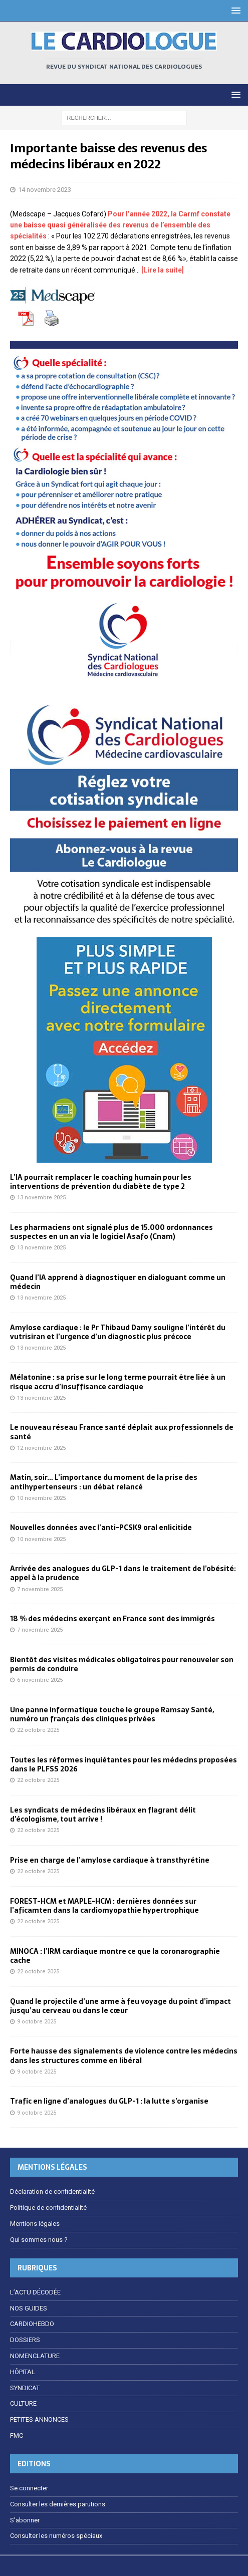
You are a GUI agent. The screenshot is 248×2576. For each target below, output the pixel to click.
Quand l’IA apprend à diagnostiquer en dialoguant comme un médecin (117, 1282)
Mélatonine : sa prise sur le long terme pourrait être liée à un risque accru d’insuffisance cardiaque (117, 1382)
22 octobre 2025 (38, 1730)
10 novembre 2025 (41, 1498)
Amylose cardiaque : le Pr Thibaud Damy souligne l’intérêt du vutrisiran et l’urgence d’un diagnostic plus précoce (117, 1332)
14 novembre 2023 (44, 189)
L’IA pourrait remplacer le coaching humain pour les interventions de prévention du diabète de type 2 (100, 1182)
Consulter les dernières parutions (57, 2504)
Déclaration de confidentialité (52, 2191)
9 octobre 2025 (36, 2021)
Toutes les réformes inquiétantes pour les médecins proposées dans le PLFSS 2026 (123, 1764)
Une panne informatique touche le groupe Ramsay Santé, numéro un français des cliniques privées (112, 1714)
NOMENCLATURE (35, 2356)
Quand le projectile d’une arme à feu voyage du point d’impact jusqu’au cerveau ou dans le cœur (120, 2006)
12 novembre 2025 (41, 1448)
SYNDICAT (25, 2388)
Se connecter (29, 2488)
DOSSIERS (25, 2340)
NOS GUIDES (28, 2308)
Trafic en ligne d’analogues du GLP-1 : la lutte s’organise (109, 2101)
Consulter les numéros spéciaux (56, 2535)
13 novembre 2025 (41, 1197)
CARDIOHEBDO (32, 2324)
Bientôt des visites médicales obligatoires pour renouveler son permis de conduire (121, 1664)
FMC (16, 2435)
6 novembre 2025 (40, 1680)
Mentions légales (35, 2223)
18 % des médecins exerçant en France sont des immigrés (112, 1618)
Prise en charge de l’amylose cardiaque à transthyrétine (109, 1860)
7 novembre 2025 (40, 1589)
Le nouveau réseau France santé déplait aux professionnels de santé (121, 1432)
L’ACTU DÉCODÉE (35, 2292)
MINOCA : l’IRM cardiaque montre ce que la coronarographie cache (115, 1956)
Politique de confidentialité (48, 2207)
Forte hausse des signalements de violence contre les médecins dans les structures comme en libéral (123, 2055)
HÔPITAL (22, 2372)
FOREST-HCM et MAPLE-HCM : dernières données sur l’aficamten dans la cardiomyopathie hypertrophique (104, 1906)
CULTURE (23, 2403)
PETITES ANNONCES (39, 2419)
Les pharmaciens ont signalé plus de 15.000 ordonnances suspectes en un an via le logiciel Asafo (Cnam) (111, 1232)
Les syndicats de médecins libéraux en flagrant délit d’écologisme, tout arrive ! (103, 1815)
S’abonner (25, 2520)
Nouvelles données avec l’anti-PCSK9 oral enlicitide (101, 1527)
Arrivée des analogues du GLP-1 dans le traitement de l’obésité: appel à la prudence (123, 1573)
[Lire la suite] (162, 270)
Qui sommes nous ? (39, 2239)
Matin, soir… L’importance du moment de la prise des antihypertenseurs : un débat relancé (103, 1482)
